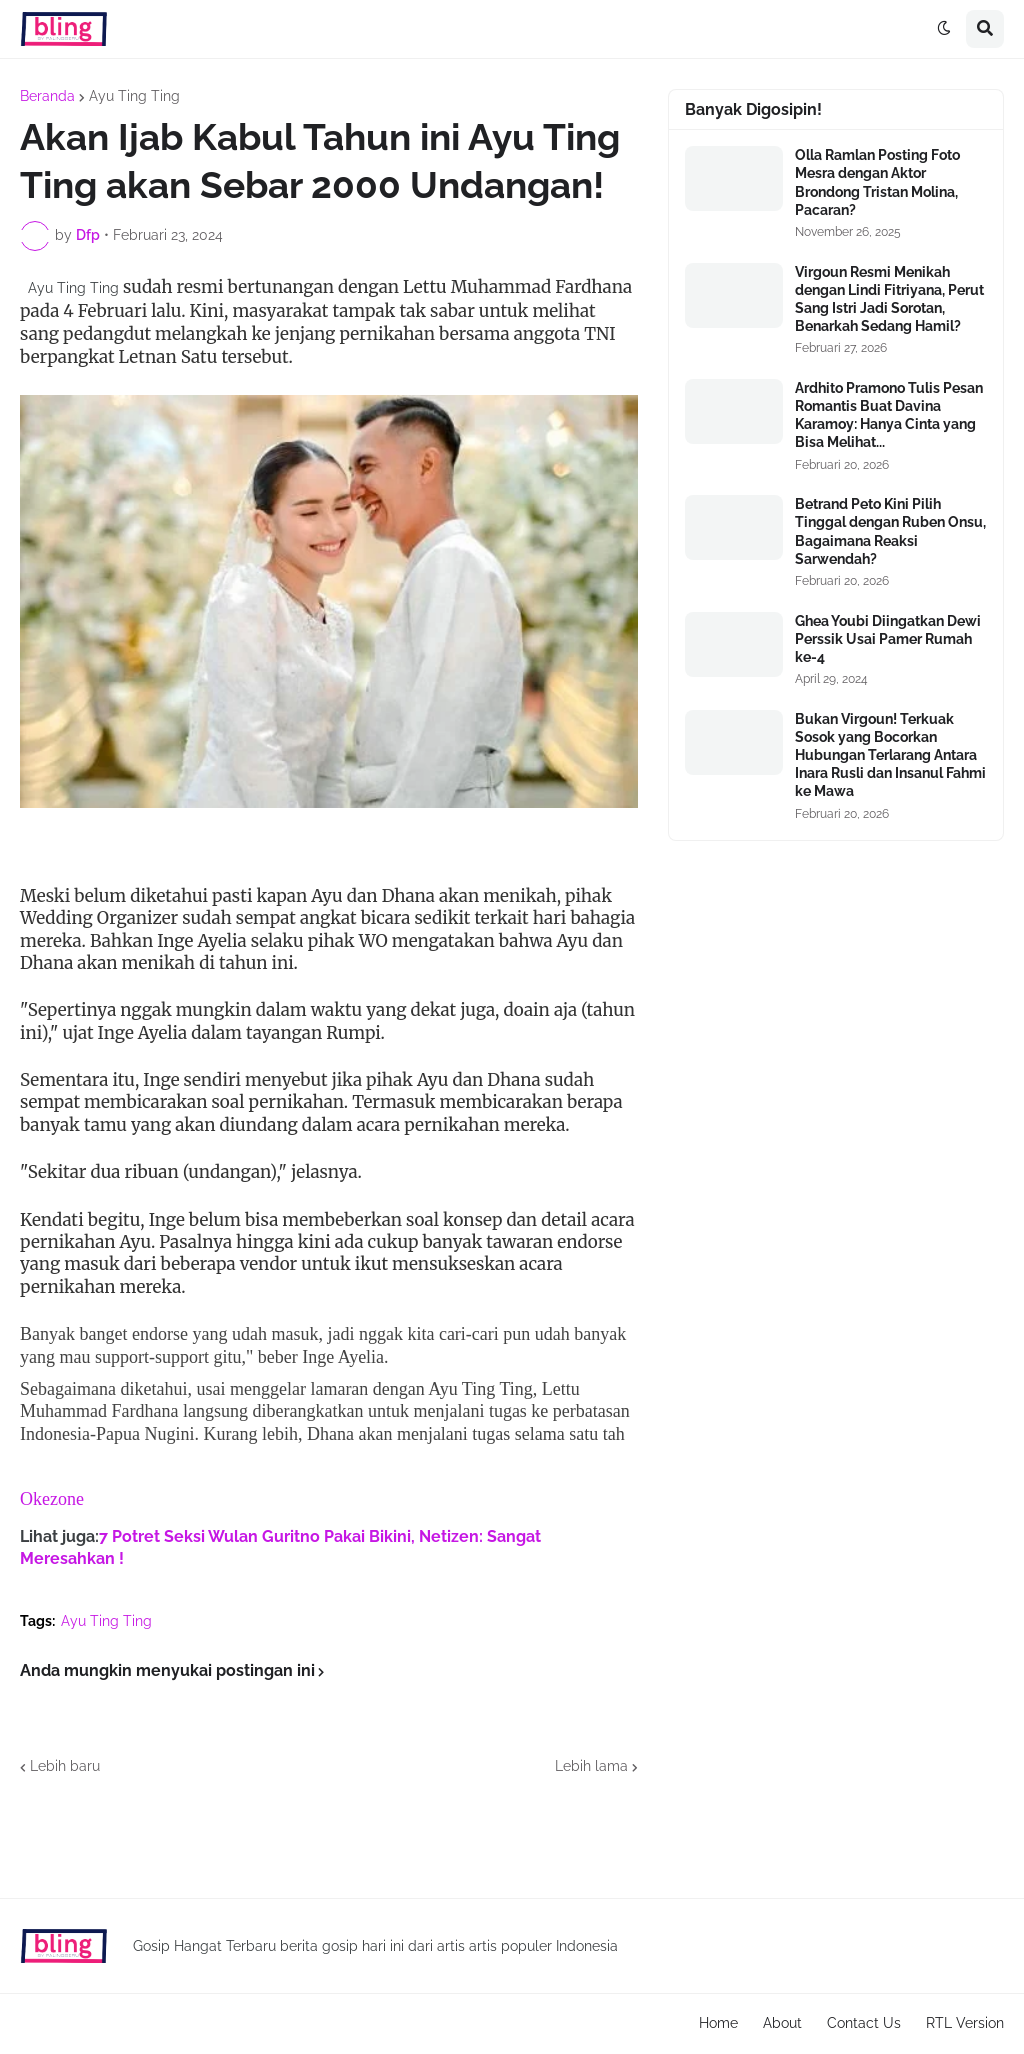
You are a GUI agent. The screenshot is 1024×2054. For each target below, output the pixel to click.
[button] (944, 29)
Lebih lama (591, 1766)
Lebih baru (65, 1766)
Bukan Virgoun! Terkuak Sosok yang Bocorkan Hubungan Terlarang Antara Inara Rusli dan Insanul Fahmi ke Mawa (890, 755)
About (782, 2023)
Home (718, 2023)
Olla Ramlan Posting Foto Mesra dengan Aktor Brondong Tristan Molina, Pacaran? (877, 182)
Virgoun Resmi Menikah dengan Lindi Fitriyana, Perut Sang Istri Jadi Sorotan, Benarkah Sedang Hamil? (889, 299)
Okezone (52, 1499)
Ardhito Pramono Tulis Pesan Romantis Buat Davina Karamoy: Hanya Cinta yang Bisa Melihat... (889, 415)
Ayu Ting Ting (134, 96)
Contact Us (864, 2023)
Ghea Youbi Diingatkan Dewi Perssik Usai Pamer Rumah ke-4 (888, 639)
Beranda (47, 96)
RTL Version (965, 2023)
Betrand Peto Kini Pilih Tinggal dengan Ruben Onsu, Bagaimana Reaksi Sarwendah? (890, 531)
